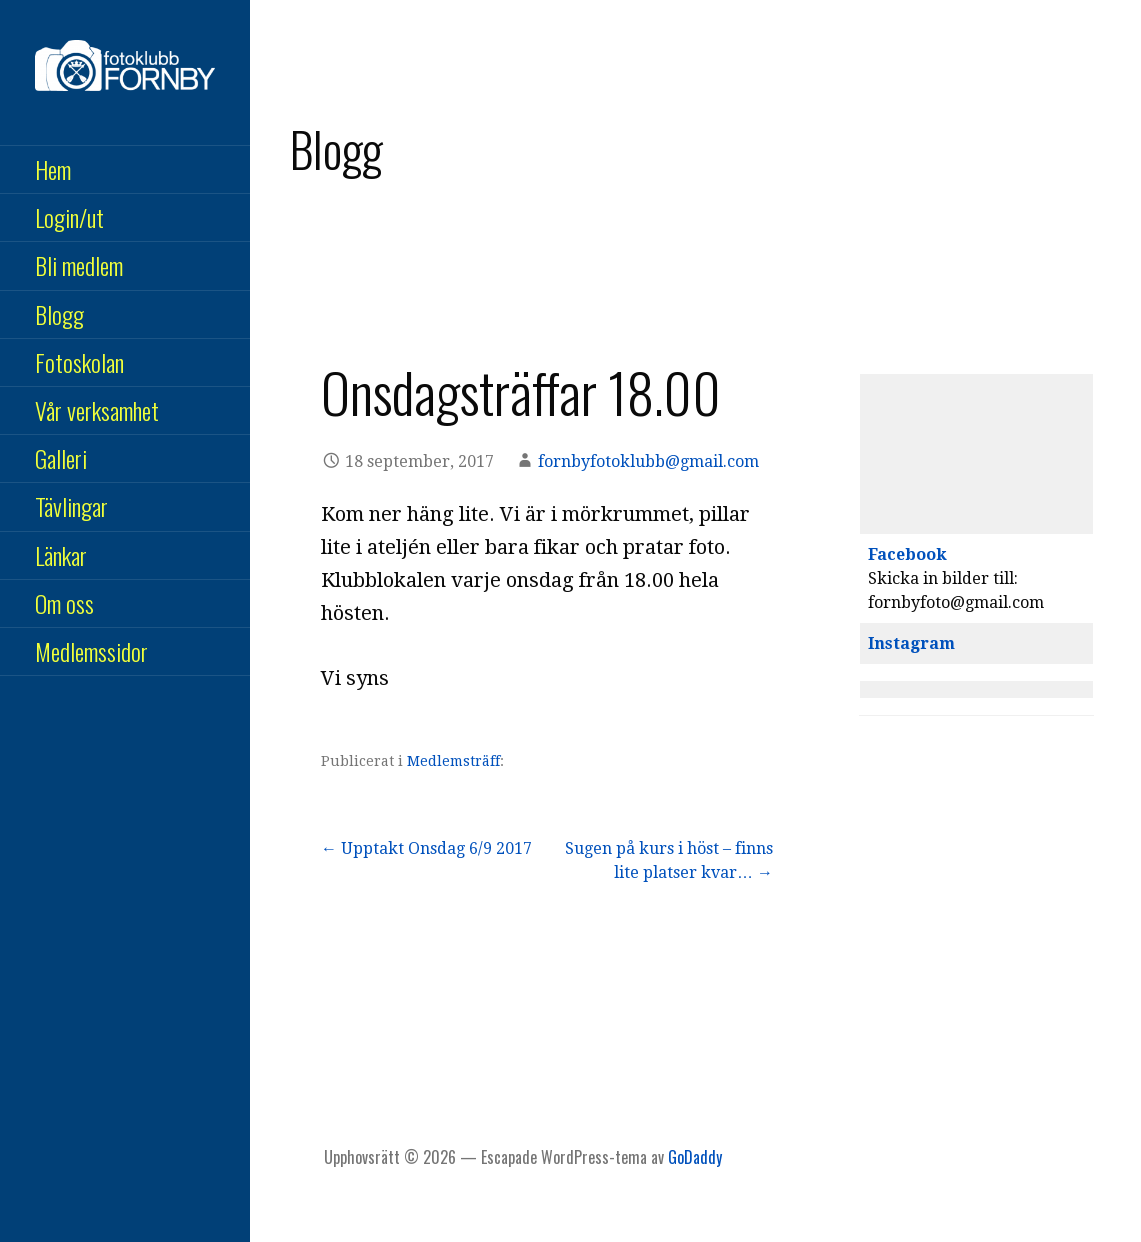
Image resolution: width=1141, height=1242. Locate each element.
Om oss (64, 603)
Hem (53, 169)
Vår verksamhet (97, 410)
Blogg (59, 314)
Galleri (61, 458)
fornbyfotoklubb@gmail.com (648, 461)
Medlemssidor (91, 651)
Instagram (911, 643)
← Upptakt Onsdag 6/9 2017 (426, 848)
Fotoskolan (79, 362)
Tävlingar (71, 506)
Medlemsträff (453, 761)
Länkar (61, 555)
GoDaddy (695, 1157)
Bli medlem (79, 265)
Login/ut (69, 217)
